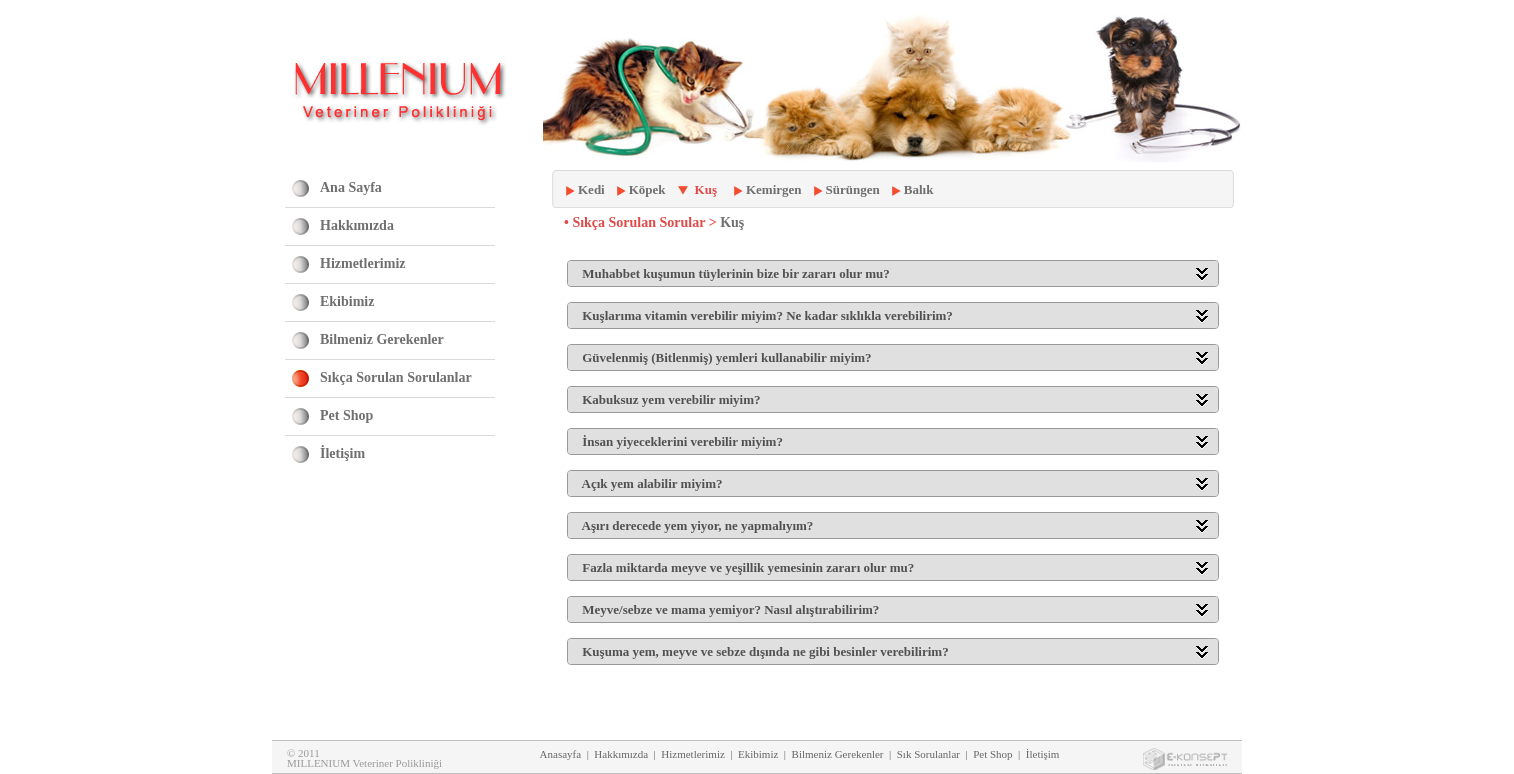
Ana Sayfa (351, 187)
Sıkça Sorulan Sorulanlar (396, 377)
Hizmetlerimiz (363, 263)
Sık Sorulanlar (928, 754)
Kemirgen (774, 189)
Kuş (706, 189)
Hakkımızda (357, 225)
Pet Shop (346, 415)
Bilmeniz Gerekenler (382, 339)
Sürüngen (853, 189)
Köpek (647, 189)
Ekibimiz (347, 301)
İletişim (342, 453)
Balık (919, 189)
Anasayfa (561, 754)
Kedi (591, 189)
